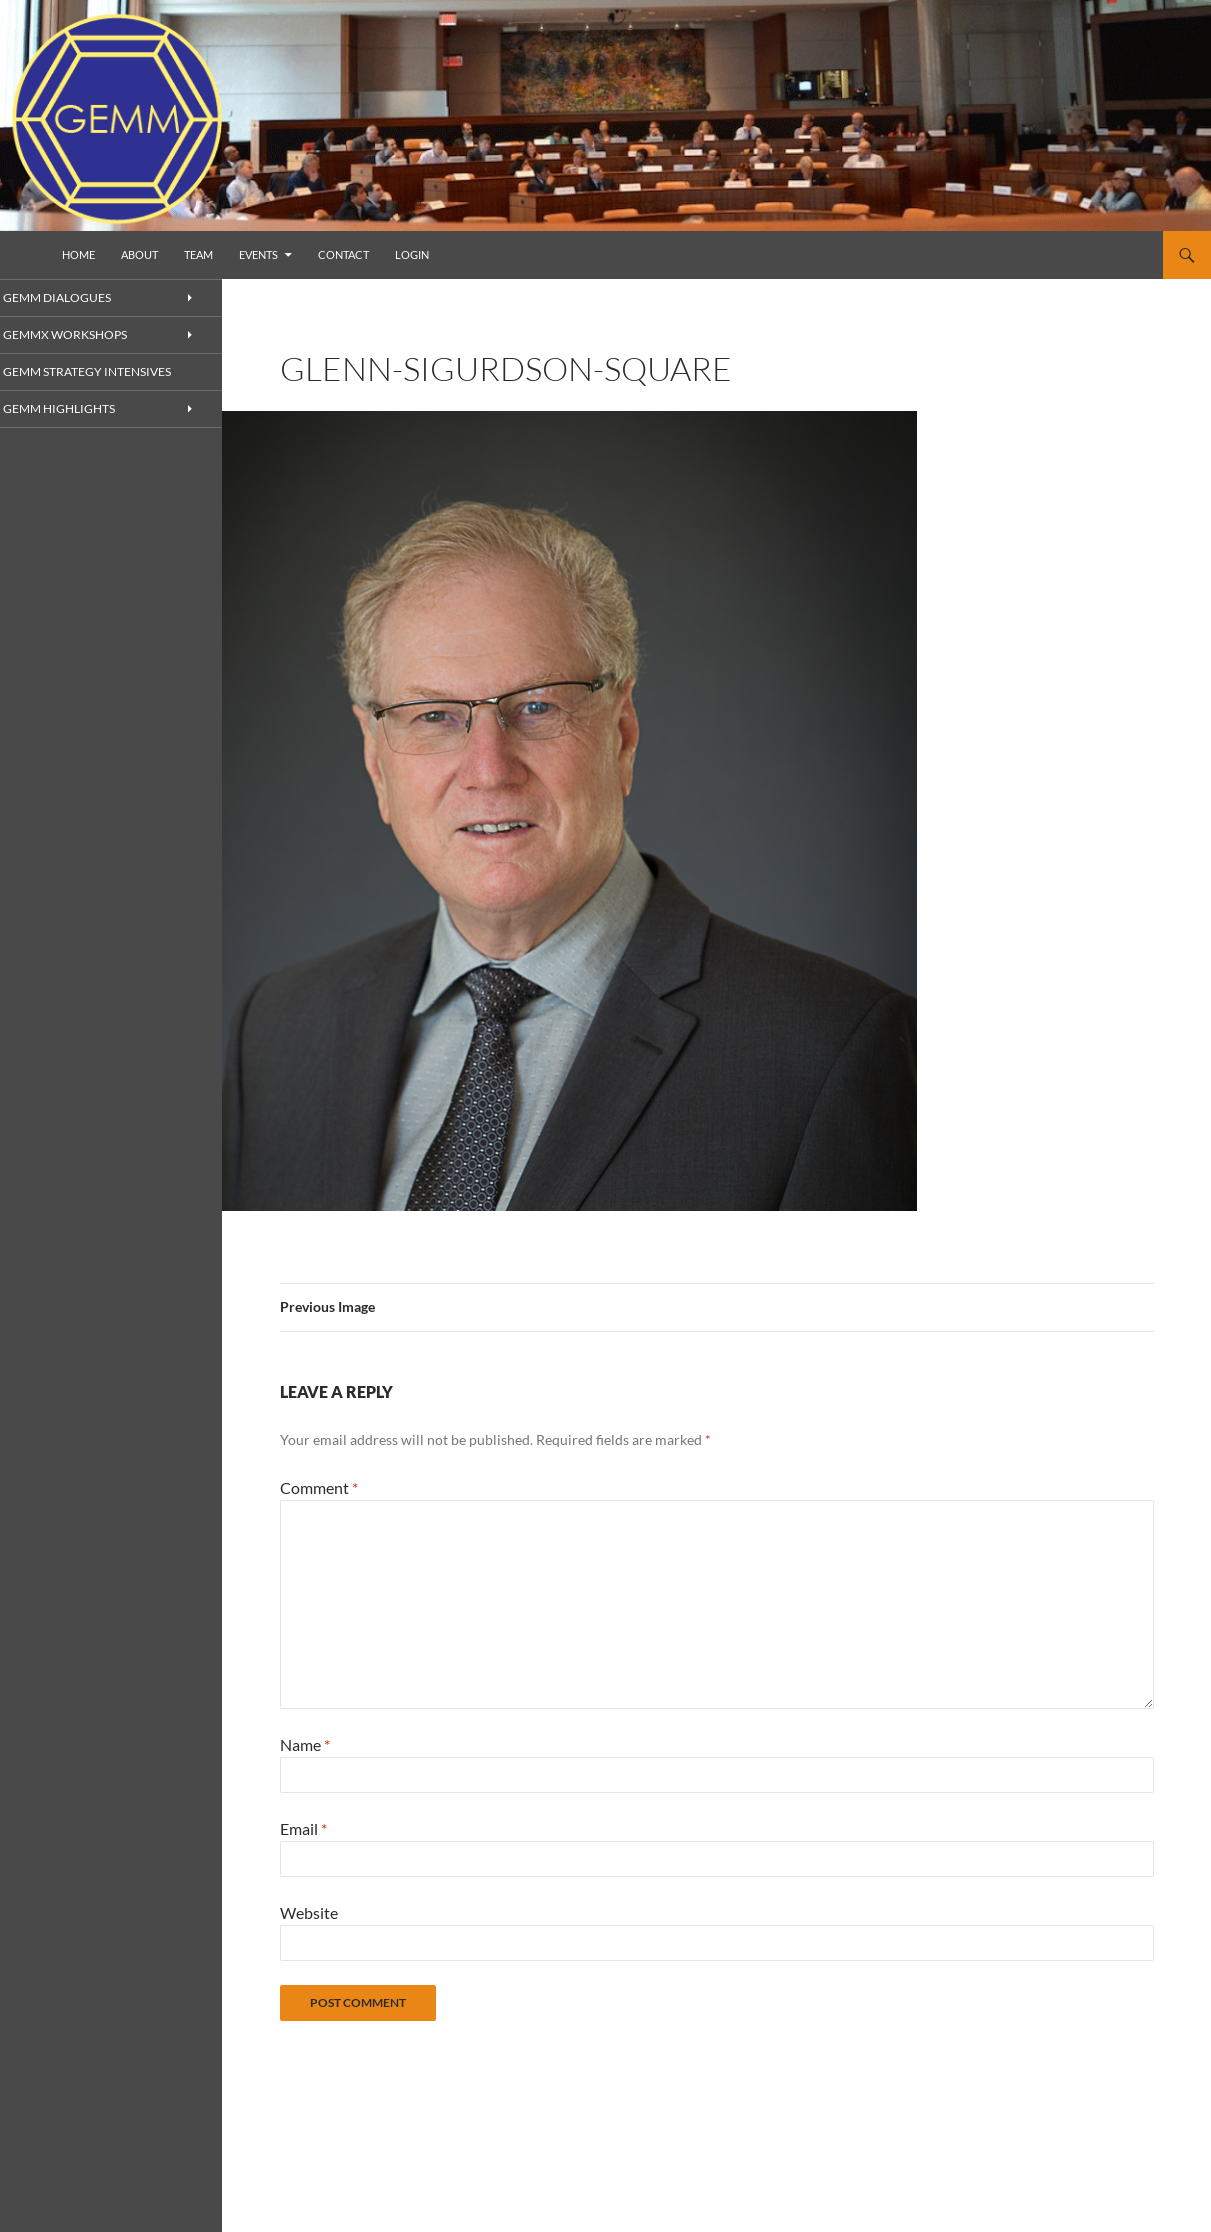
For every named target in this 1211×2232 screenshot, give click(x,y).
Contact (343, 254)
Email (303, 1828)
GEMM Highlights (80, 409)
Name (305, 1744)
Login (412, 254)
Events (258, 254)
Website (309, 1912)
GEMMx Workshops (86, 334)
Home (78, 254)
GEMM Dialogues (78, 297)
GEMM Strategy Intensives (104, 372)
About (139, 254)
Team (198, 254)
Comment (319, 1487)
